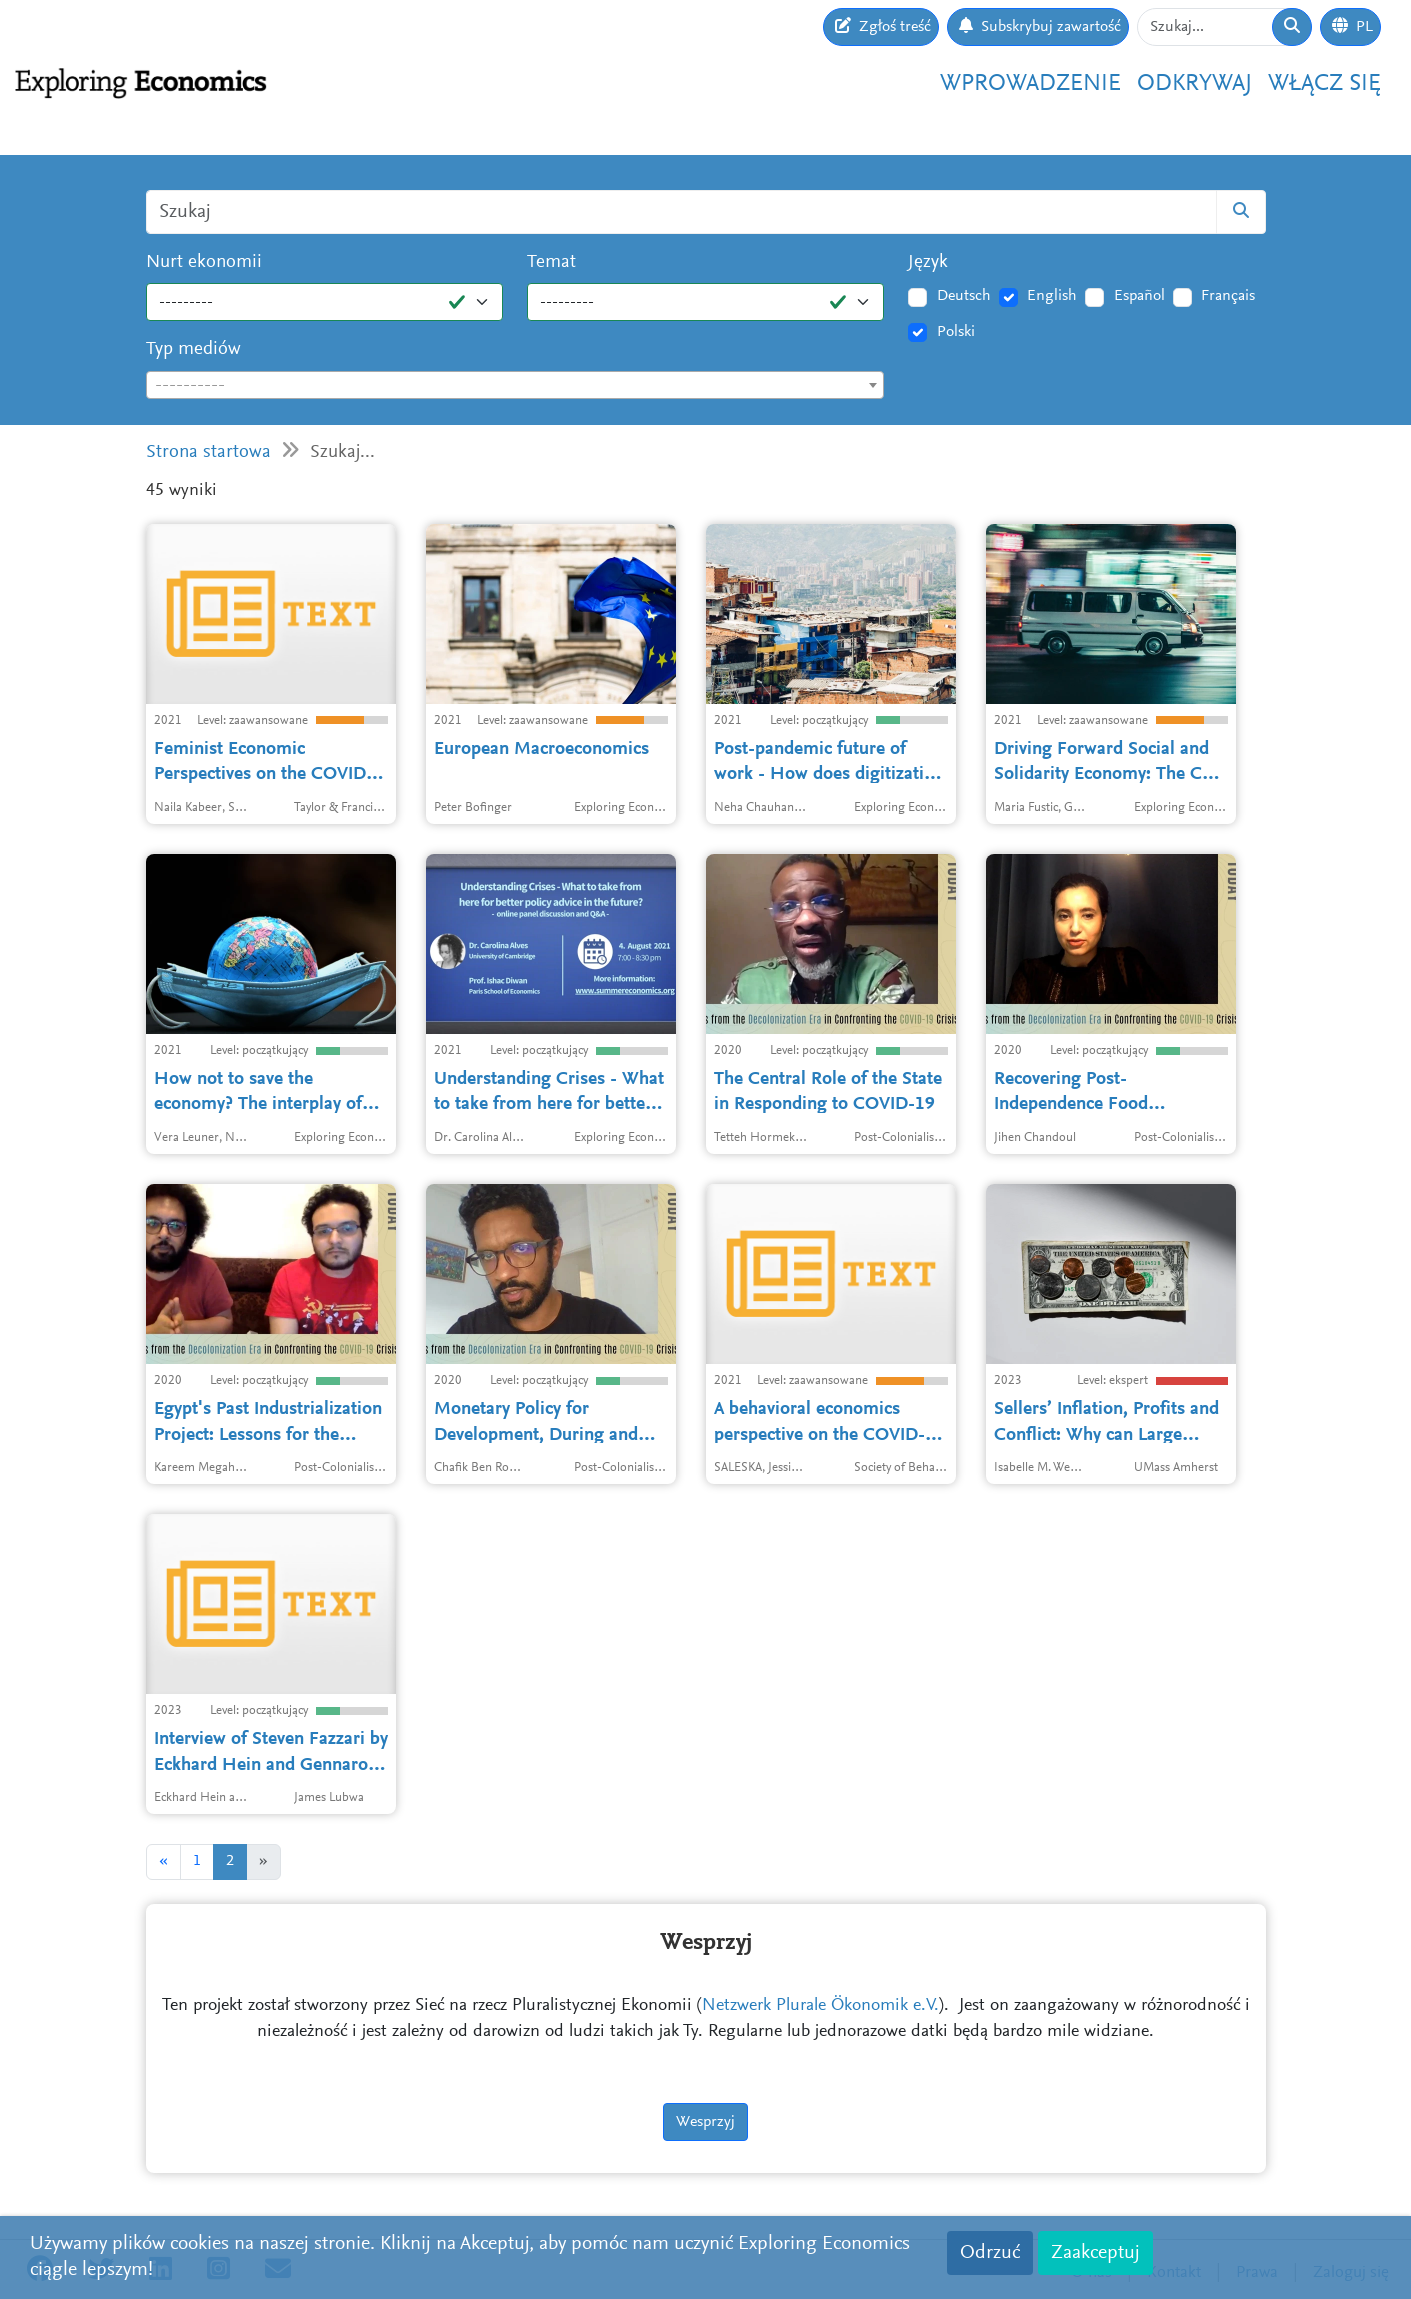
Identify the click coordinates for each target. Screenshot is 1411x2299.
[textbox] (515, 386)
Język (928, 262)
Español (1139, 296)
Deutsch (964, 296)
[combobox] (515, 385)
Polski (956, 332)
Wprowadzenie (1030, 84)
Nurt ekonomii (204, 262)
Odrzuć (990, 2253)
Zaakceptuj (1095, 2253)
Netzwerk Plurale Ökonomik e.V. (820, 2006)
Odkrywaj (1194, 84)
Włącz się (1324, 84)
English (1052, 296)
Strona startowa (208, 452)
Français (1228, 296)
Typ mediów (193, 349)
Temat (551, 262)
